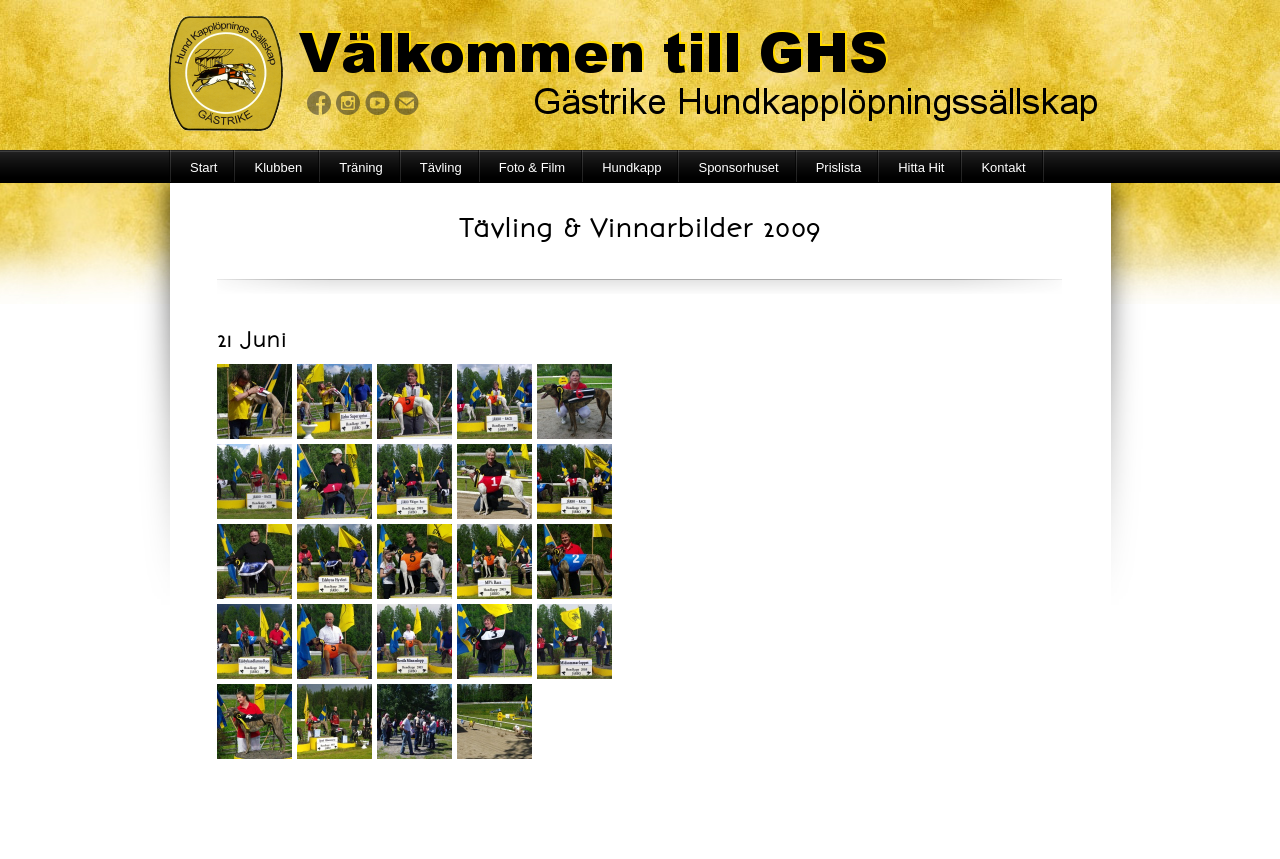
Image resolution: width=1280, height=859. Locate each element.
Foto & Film (532, 167)
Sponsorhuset (738, 167)
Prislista (839, 167)
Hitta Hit (921, 167)
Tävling (441, 167)
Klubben (278, 167)
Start (203, 167)
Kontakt (1003, 167)
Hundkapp (631, 167)
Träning (361, 167)
